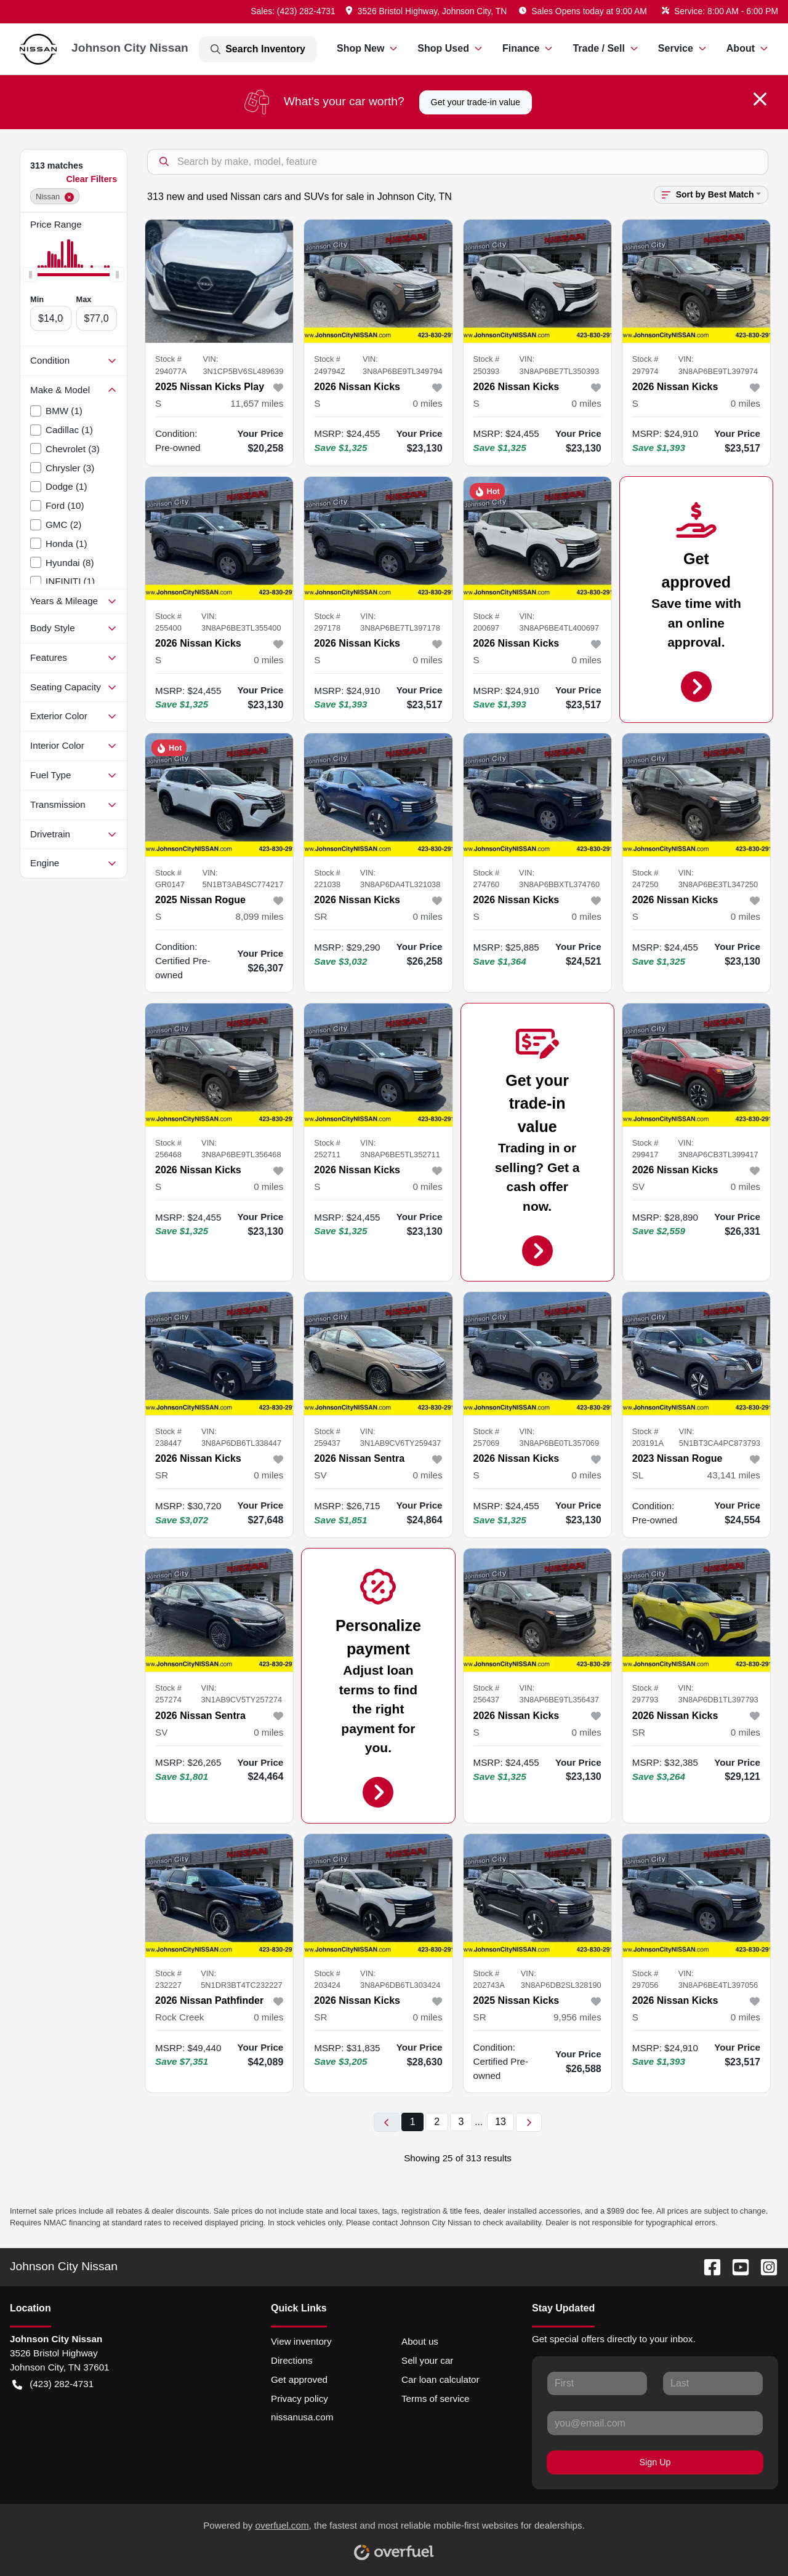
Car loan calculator (440, 2379)
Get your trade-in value (475, 102)
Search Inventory (258, 49)
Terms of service (435, 2398)
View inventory (301, 2341)
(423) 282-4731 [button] (53, 2384)
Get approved (299, 2379)
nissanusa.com (302, 2417)
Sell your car (427, 2360)
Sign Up (655, 2462)
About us (419, 2341)
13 (500, 2121)
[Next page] (529, 2122)
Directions (292, 2360)
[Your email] (655, 2423)
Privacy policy (299, 2398)
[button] (427, 11)
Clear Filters (91, 179)
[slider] (30, 275)
